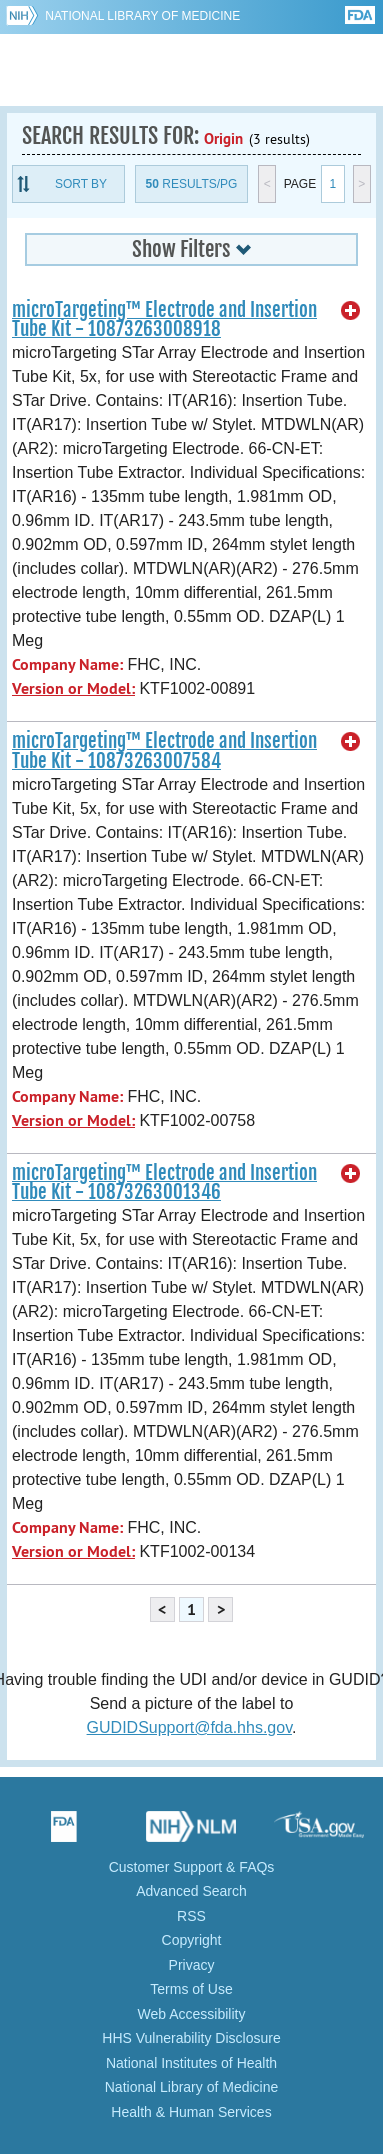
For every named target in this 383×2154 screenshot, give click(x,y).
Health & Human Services (191, 2112)
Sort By (81, 184)
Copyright (192, 1940)
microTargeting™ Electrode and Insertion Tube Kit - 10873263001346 (164, 1182)
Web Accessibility (192, 2014)
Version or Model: (73, 688)
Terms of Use (191, 1989)
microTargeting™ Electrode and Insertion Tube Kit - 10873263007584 (164, 750)
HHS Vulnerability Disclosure (191, 2038)
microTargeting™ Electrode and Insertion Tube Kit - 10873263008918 (164, 319)
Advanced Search (191, 1891)
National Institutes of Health (191, 2063)
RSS (191, 1916)
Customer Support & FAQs (192, 1867)
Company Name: (67, 664)
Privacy (192, 1965)
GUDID (191, 70)
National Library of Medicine (142, 16)
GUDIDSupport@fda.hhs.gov (189, 1727)
